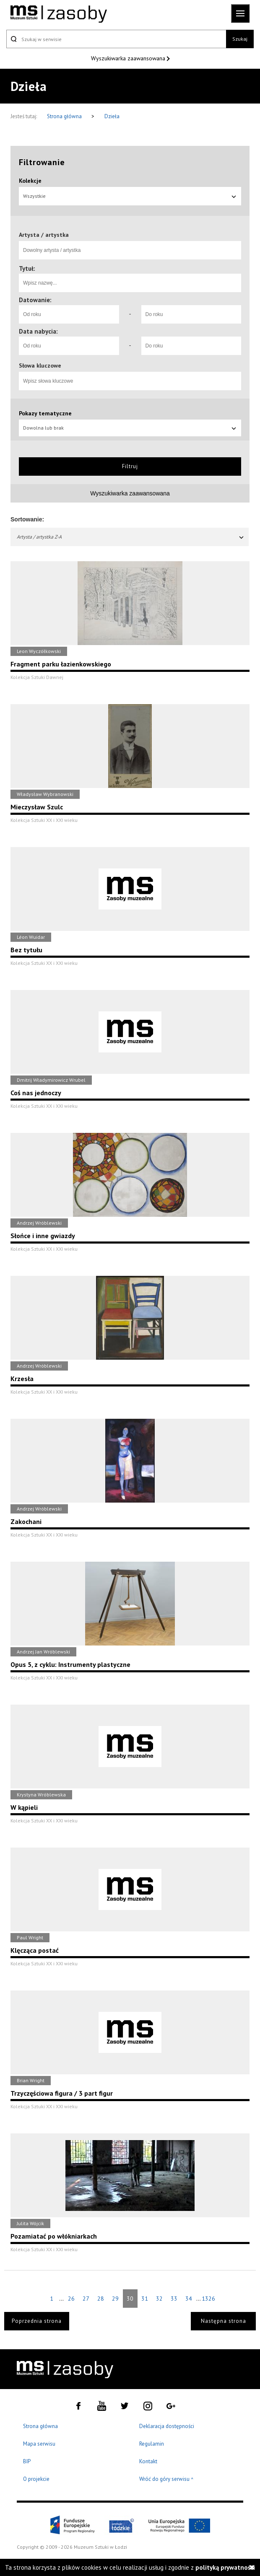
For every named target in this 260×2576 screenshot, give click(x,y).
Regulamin (151, 2443)
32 (159, 2298)
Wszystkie (130, 196)
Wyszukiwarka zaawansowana (129, 58)
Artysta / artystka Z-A (130, 537)
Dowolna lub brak (130, 428)
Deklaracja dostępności (166, 2426)
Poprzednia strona (37, 2321)
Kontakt (148, 2461)
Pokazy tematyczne (45, 413)
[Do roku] (191, 314)
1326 (208, 2298)
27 (86, 2298)
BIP (27, 2461)
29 (115, 2298)
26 (71, 2298)
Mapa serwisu (39, 2443)
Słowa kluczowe (40, 365)
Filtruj (130, 466)
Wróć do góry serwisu (166, 2479)
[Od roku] (69, 314)
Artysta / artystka (44, 234)
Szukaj (239, 39)
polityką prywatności (225, 2567)
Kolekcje (30, 180)
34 (188, 2298)
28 (100, 2298)
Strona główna (65, 116)
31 (144, 2298)
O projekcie (36, 2479)
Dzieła (112, 116)
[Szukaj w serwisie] (116, 39)
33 (174, 2298)
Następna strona (223, 2321)
